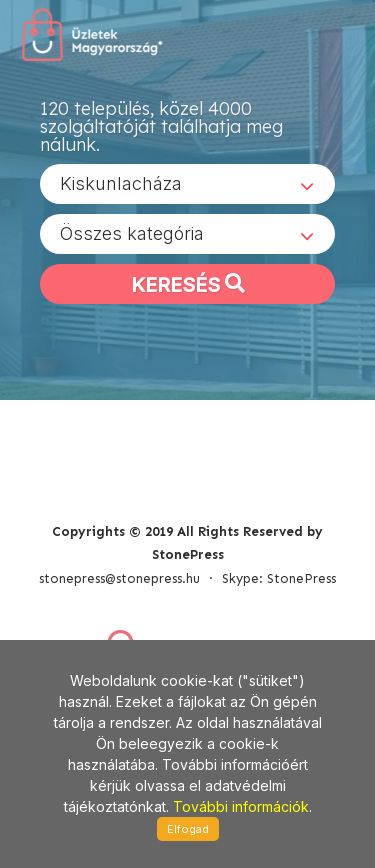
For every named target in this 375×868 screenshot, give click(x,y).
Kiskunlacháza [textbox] (121, 183)
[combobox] (187, 184)
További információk (241, 806)
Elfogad (188, 829)
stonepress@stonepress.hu (119, 578)
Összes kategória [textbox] (132, 233)
